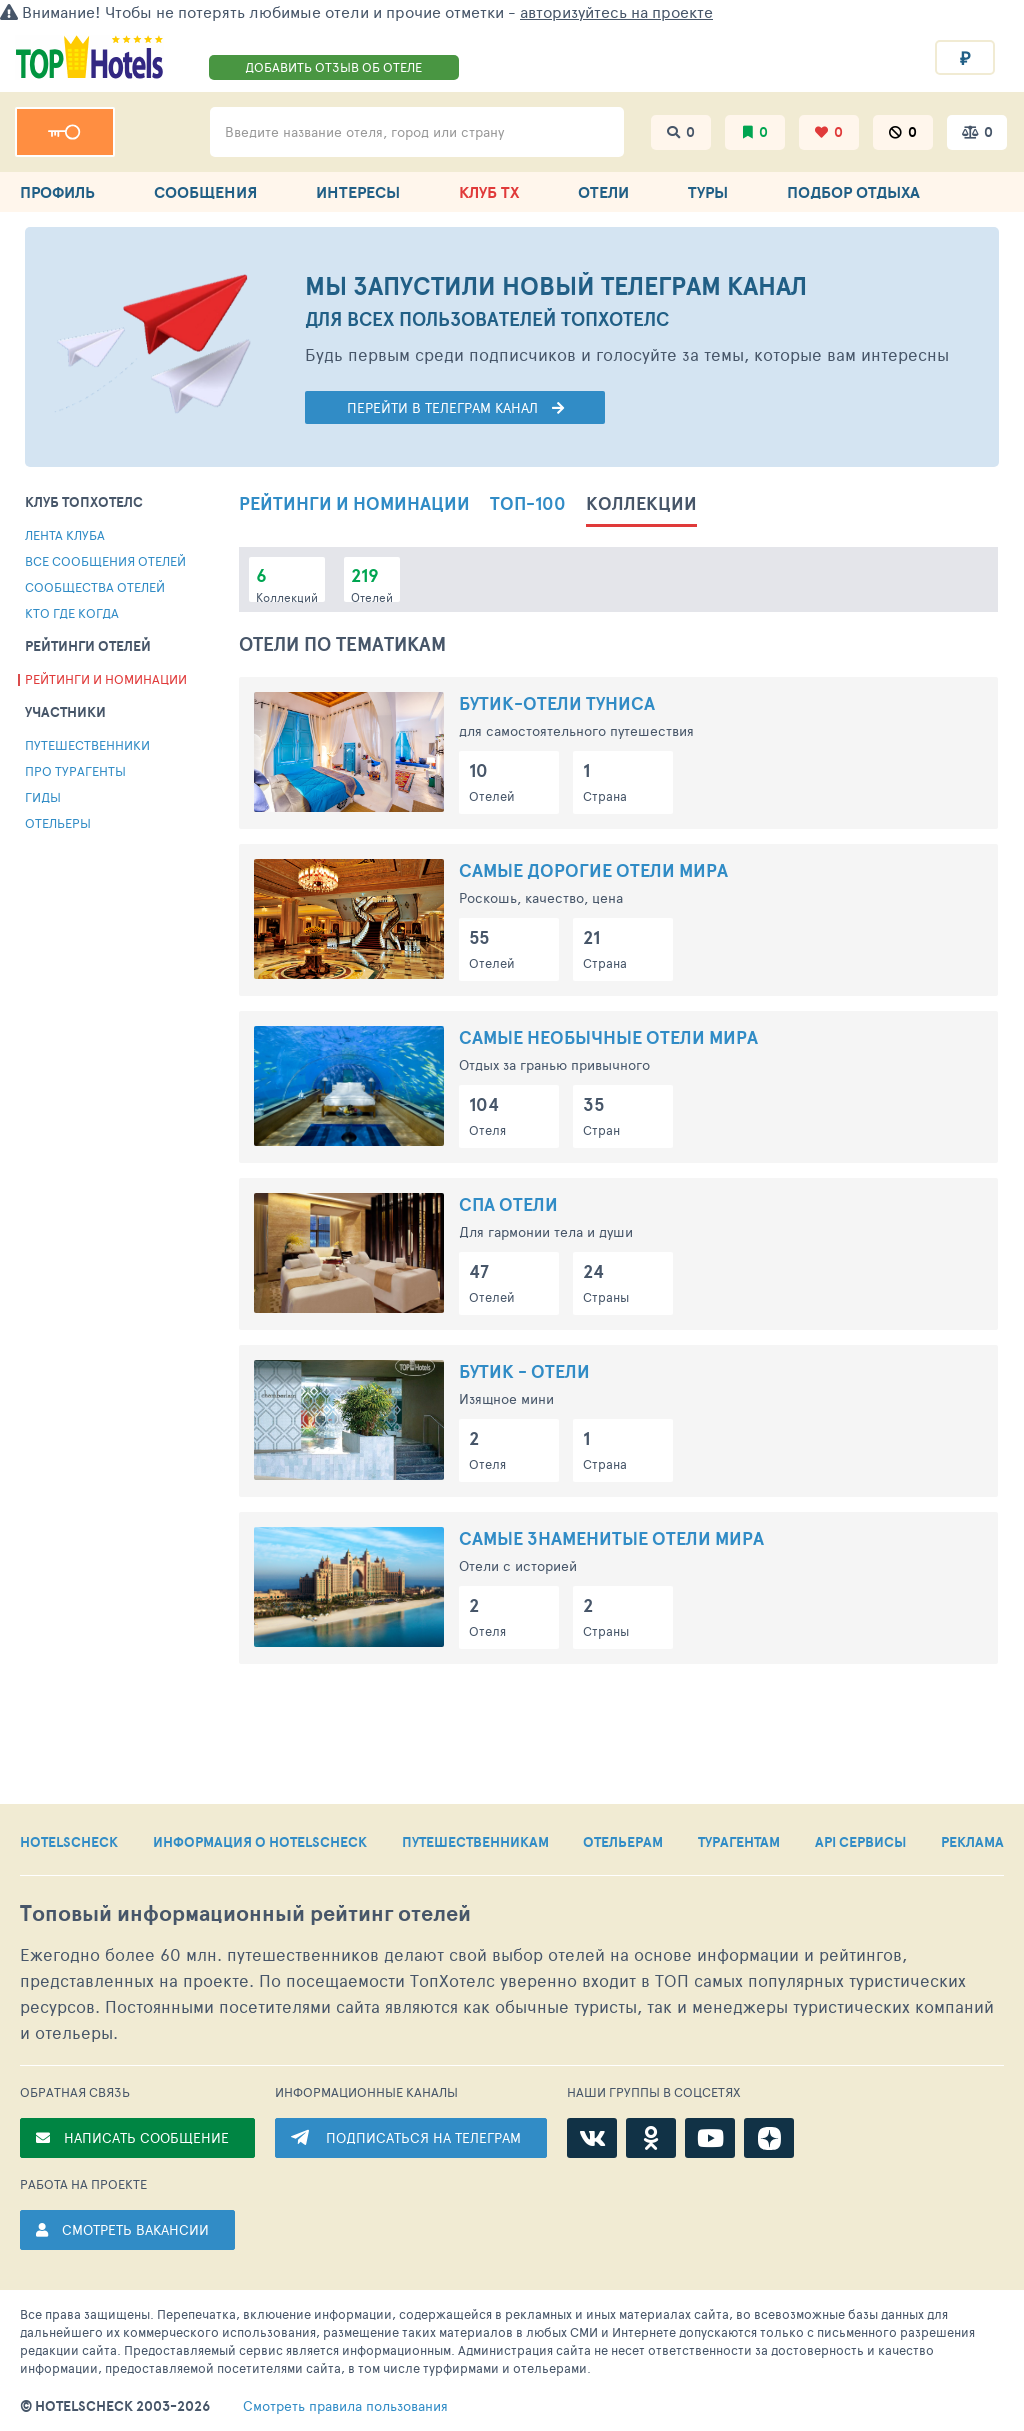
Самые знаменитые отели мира (611, 1538)
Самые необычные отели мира (608, 1037)
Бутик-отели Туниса (557, 703)
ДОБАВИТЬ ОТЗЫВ (333, 67)
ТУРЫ (708, 192)
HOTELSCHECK (69, 1842)
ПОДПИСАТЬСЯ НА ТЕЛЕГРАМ (423, 2137)
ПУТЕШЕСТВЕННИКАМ (475, 1842)
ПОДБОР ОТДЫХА (853, 192)
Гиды (43, 797)
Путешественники (87, 745)
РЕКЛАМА (972, 1842)
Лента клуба (65, 535)
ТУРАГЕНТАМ (739, 1842)
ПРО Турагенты (75, 771)
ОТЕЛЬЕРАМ (623, 1842)
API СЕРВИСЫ (860, 1842)
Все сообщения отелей (105, 561)
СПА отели (508, 1204)
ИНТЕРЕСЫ (358, 192)
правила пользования (345, 2406)
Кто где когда (72, 613)
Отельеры (58, 823)
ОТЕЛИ (603, 192)
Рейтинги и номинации (106, 679)
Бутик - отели (524, 1371)
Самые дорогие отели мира (593, 870)
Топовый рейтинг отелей (245, 1913)
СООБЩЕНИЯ (205, 192)
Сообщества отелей (95, 587)
